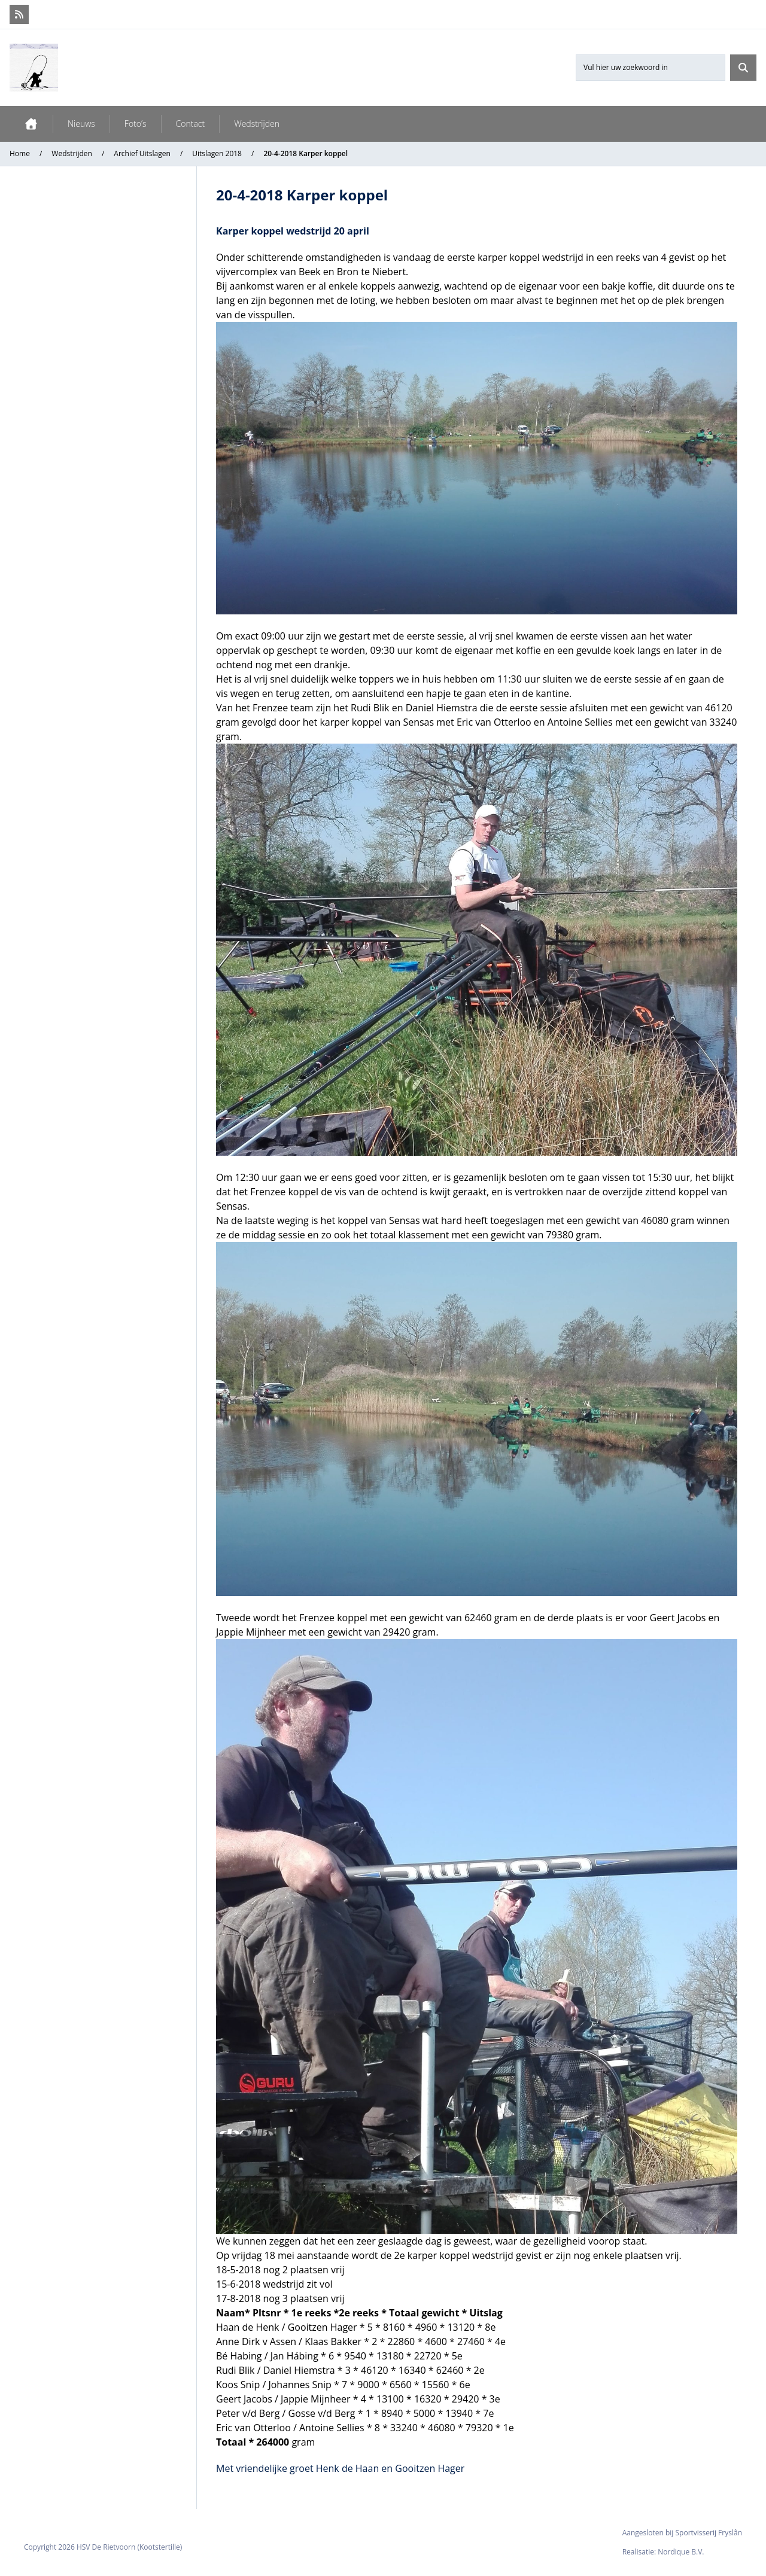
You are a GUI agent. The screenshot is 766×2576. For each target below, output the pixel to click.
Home (20, 153)
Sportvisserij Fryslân (709, 2533)
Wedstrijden (256, 123)
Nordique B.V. (681, 2552)
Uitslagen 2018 (217, 153)
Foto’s (135, 123)
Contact (190, 123)
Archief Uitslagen (142, 153)
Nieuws (81, 123)
